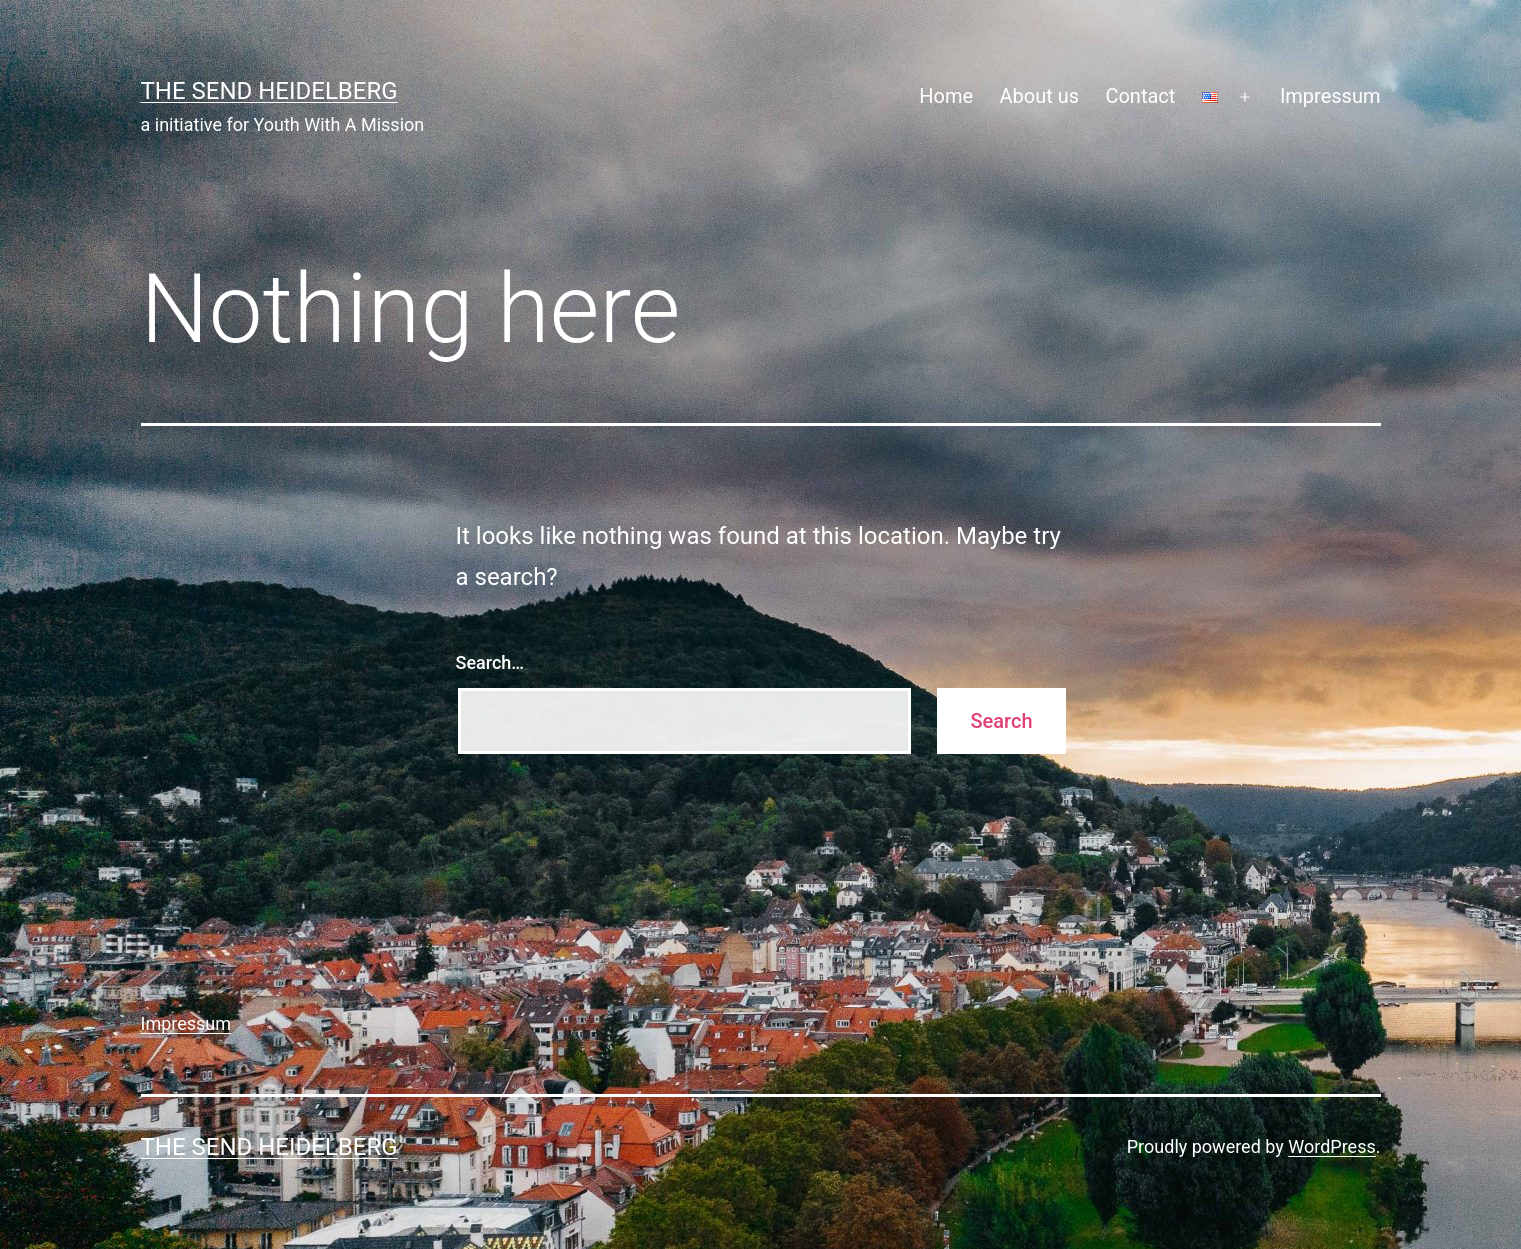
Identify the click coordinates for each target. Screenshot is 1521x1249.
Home (946, 96)
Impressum (1330, 96)
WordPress (1331, 1146)
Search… (490, 662)
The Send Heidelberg (269, 91)
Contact (1140, 96)
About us (1039, 96)
